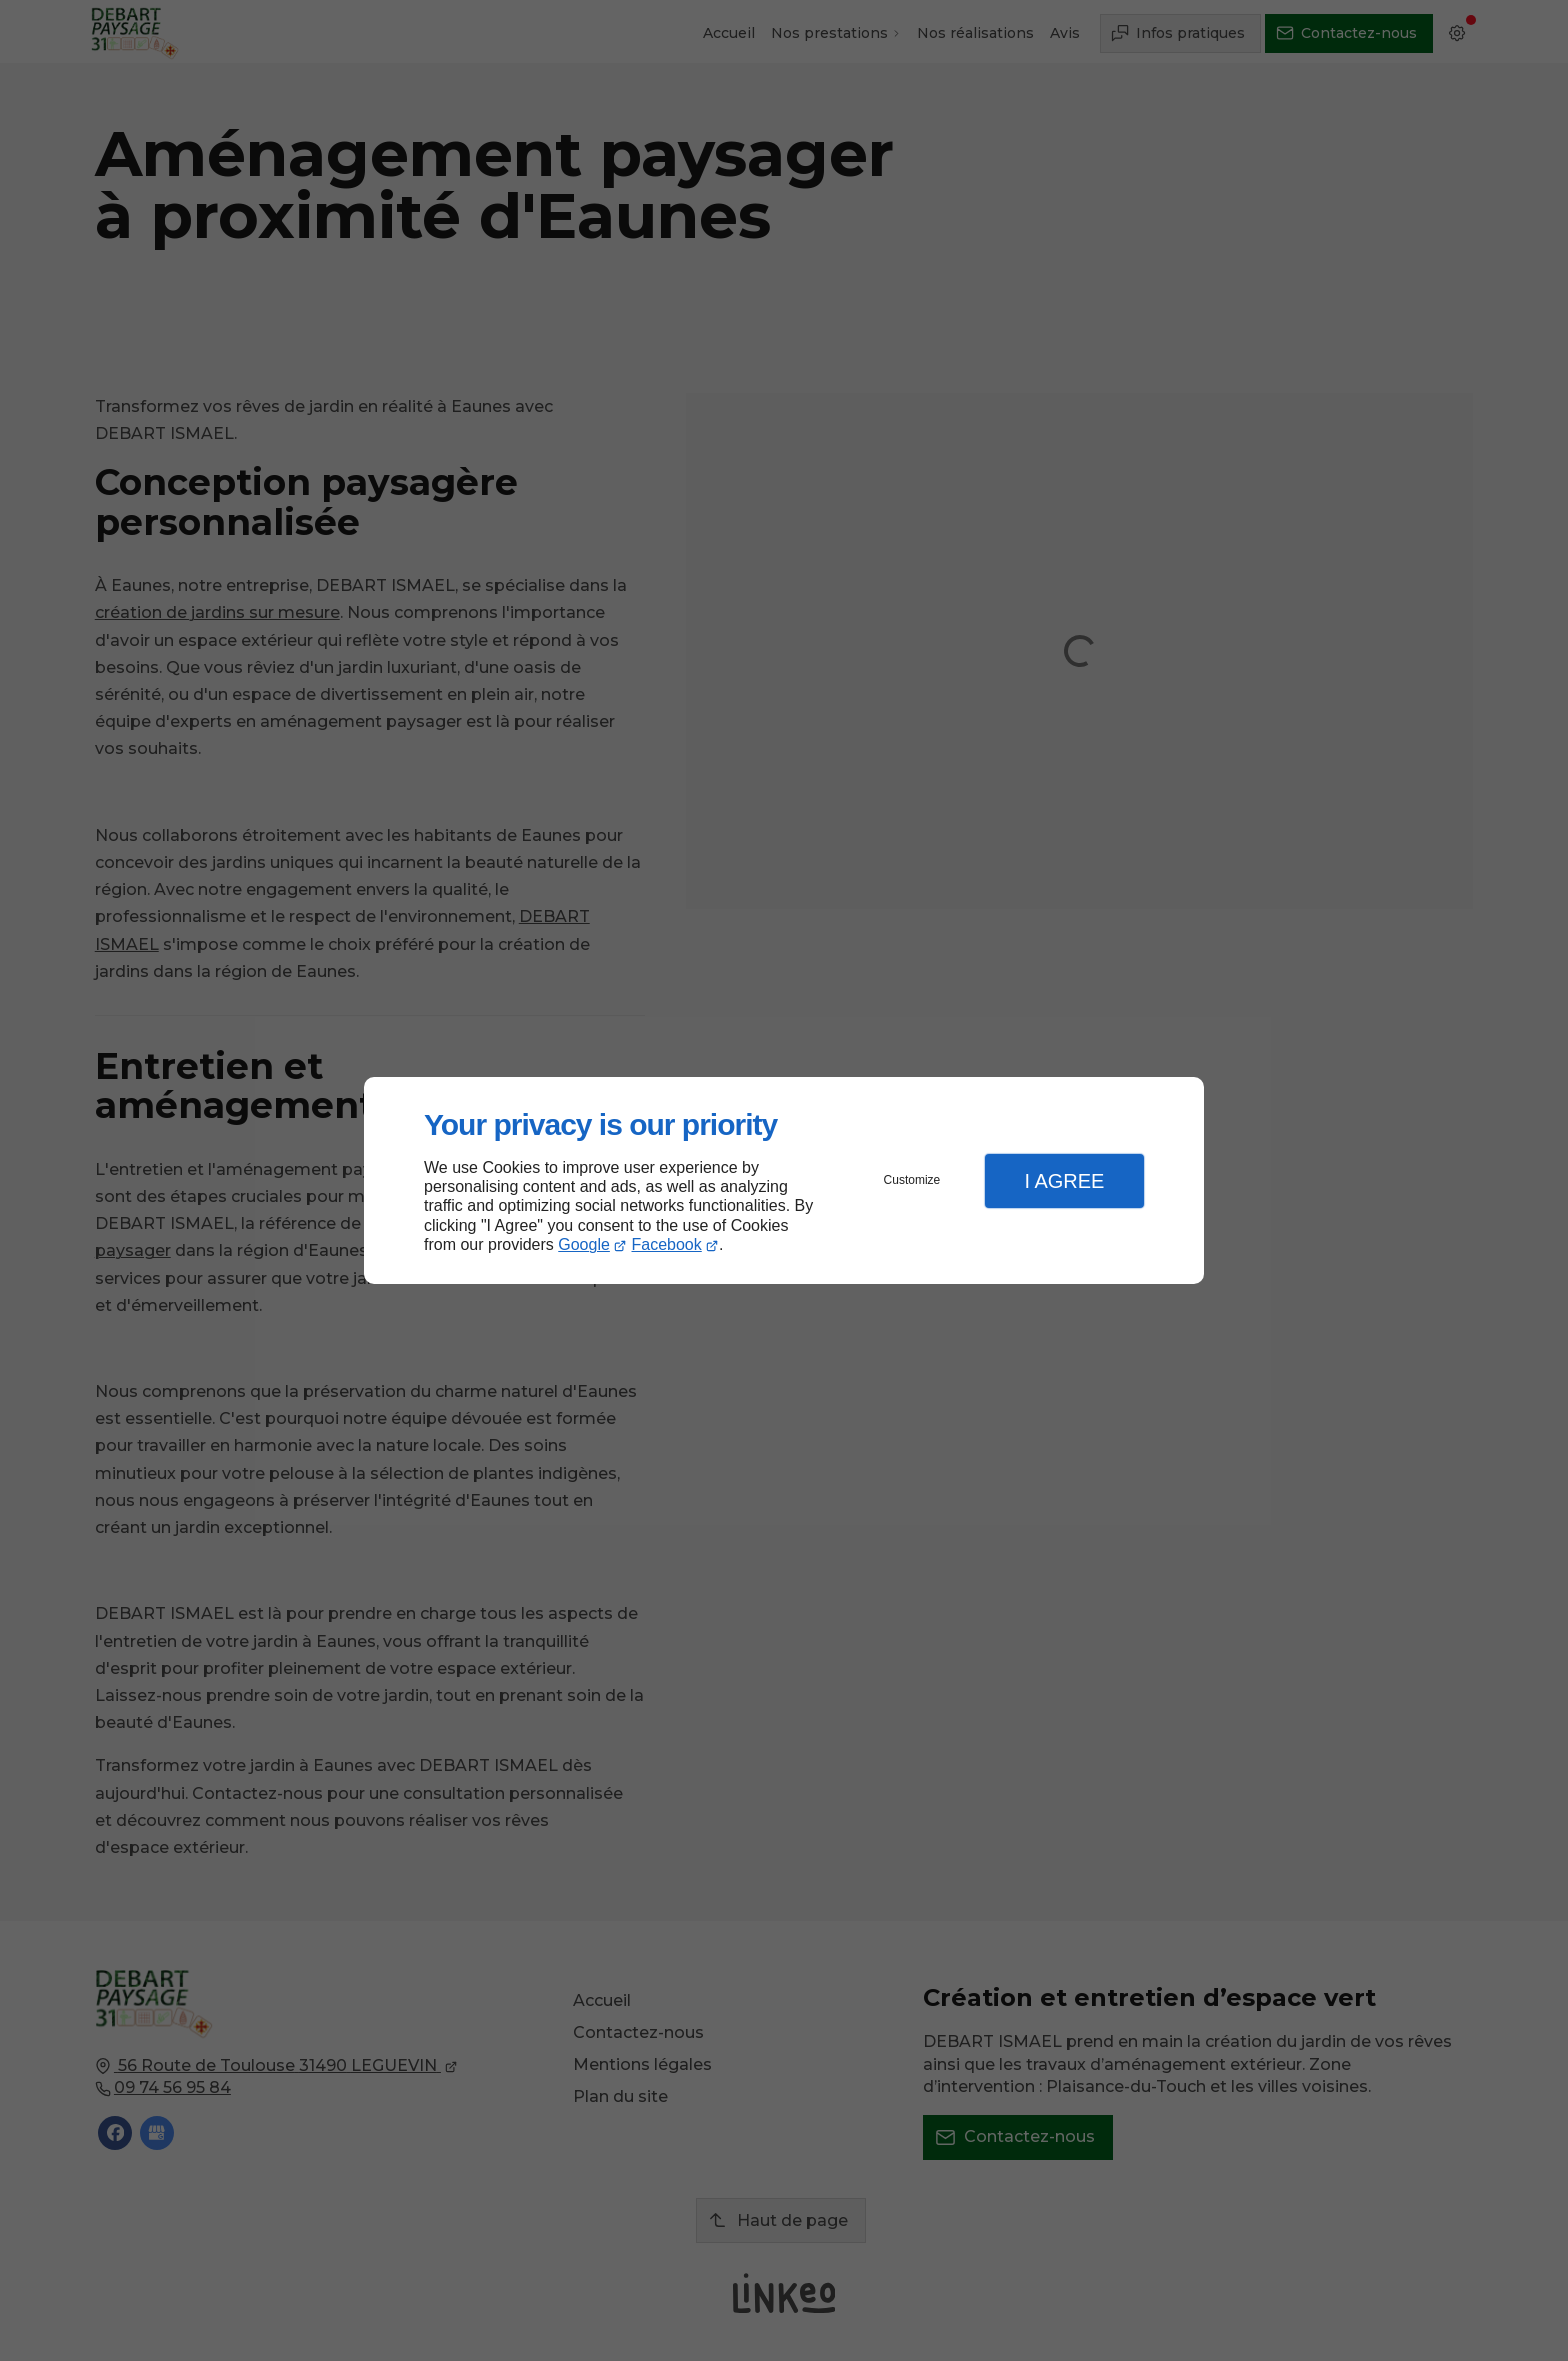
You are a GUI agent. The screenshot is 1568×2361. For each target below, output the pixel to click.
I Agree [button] (1064, 1181)
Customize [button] (912, 1180)
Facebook (667, 1244)
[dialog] (784, 1180)
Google (584, 1244)
